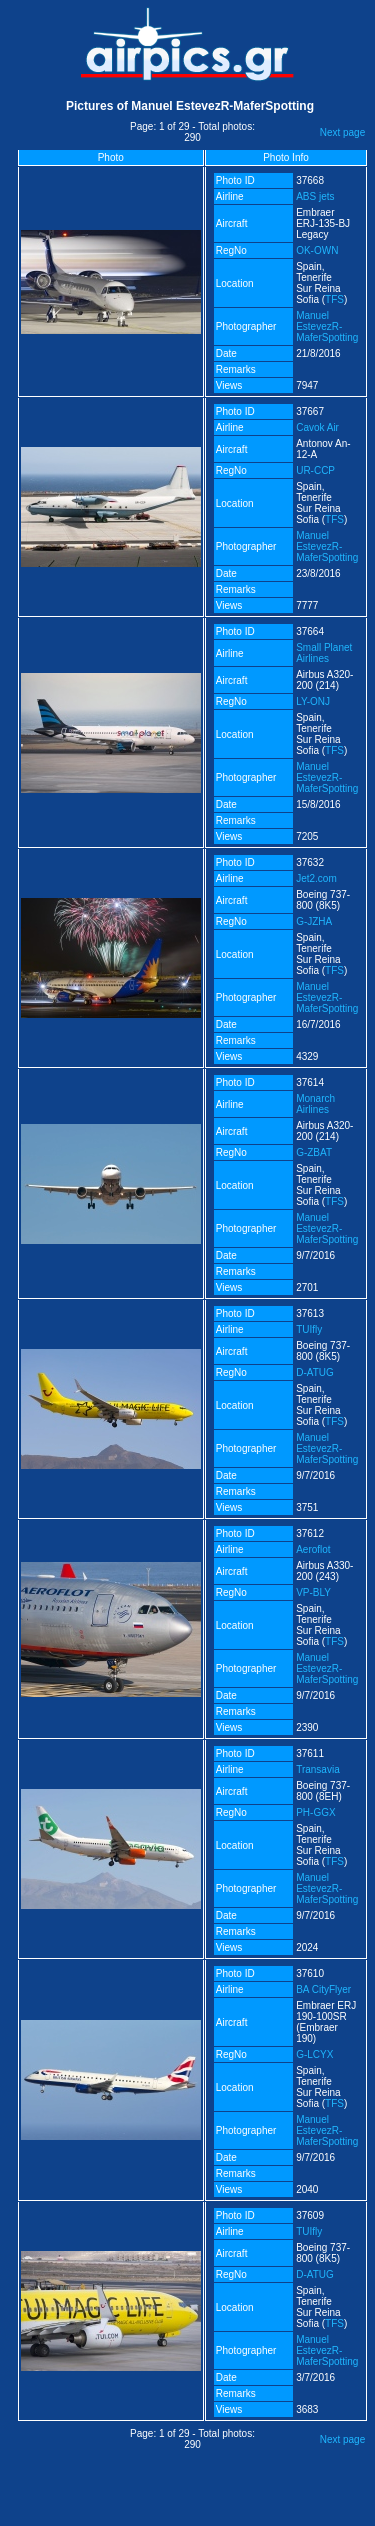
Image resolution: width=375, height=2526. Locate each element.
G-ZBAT (314, 1152)
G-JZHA (314, 921)
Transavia (318, 1769)
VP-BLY (313, 1592)
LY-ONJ (313, 701)
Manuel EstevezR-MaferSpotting (327, 326)
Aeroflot (313, 1549)
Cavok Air (317, 427)
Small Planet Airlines (324, 653)
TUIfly (309, 1329)
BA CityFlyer (323, 1989)
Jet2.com (316, 878)
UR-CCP (315, 470)
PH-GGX (315, 1812)
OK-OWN (317, 250)
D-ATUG (315, 1372)
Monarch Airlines (315, 1104)
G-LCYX (314, 2054)
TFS (334, 299)
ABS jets (315, 196)
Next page (343, 132)
